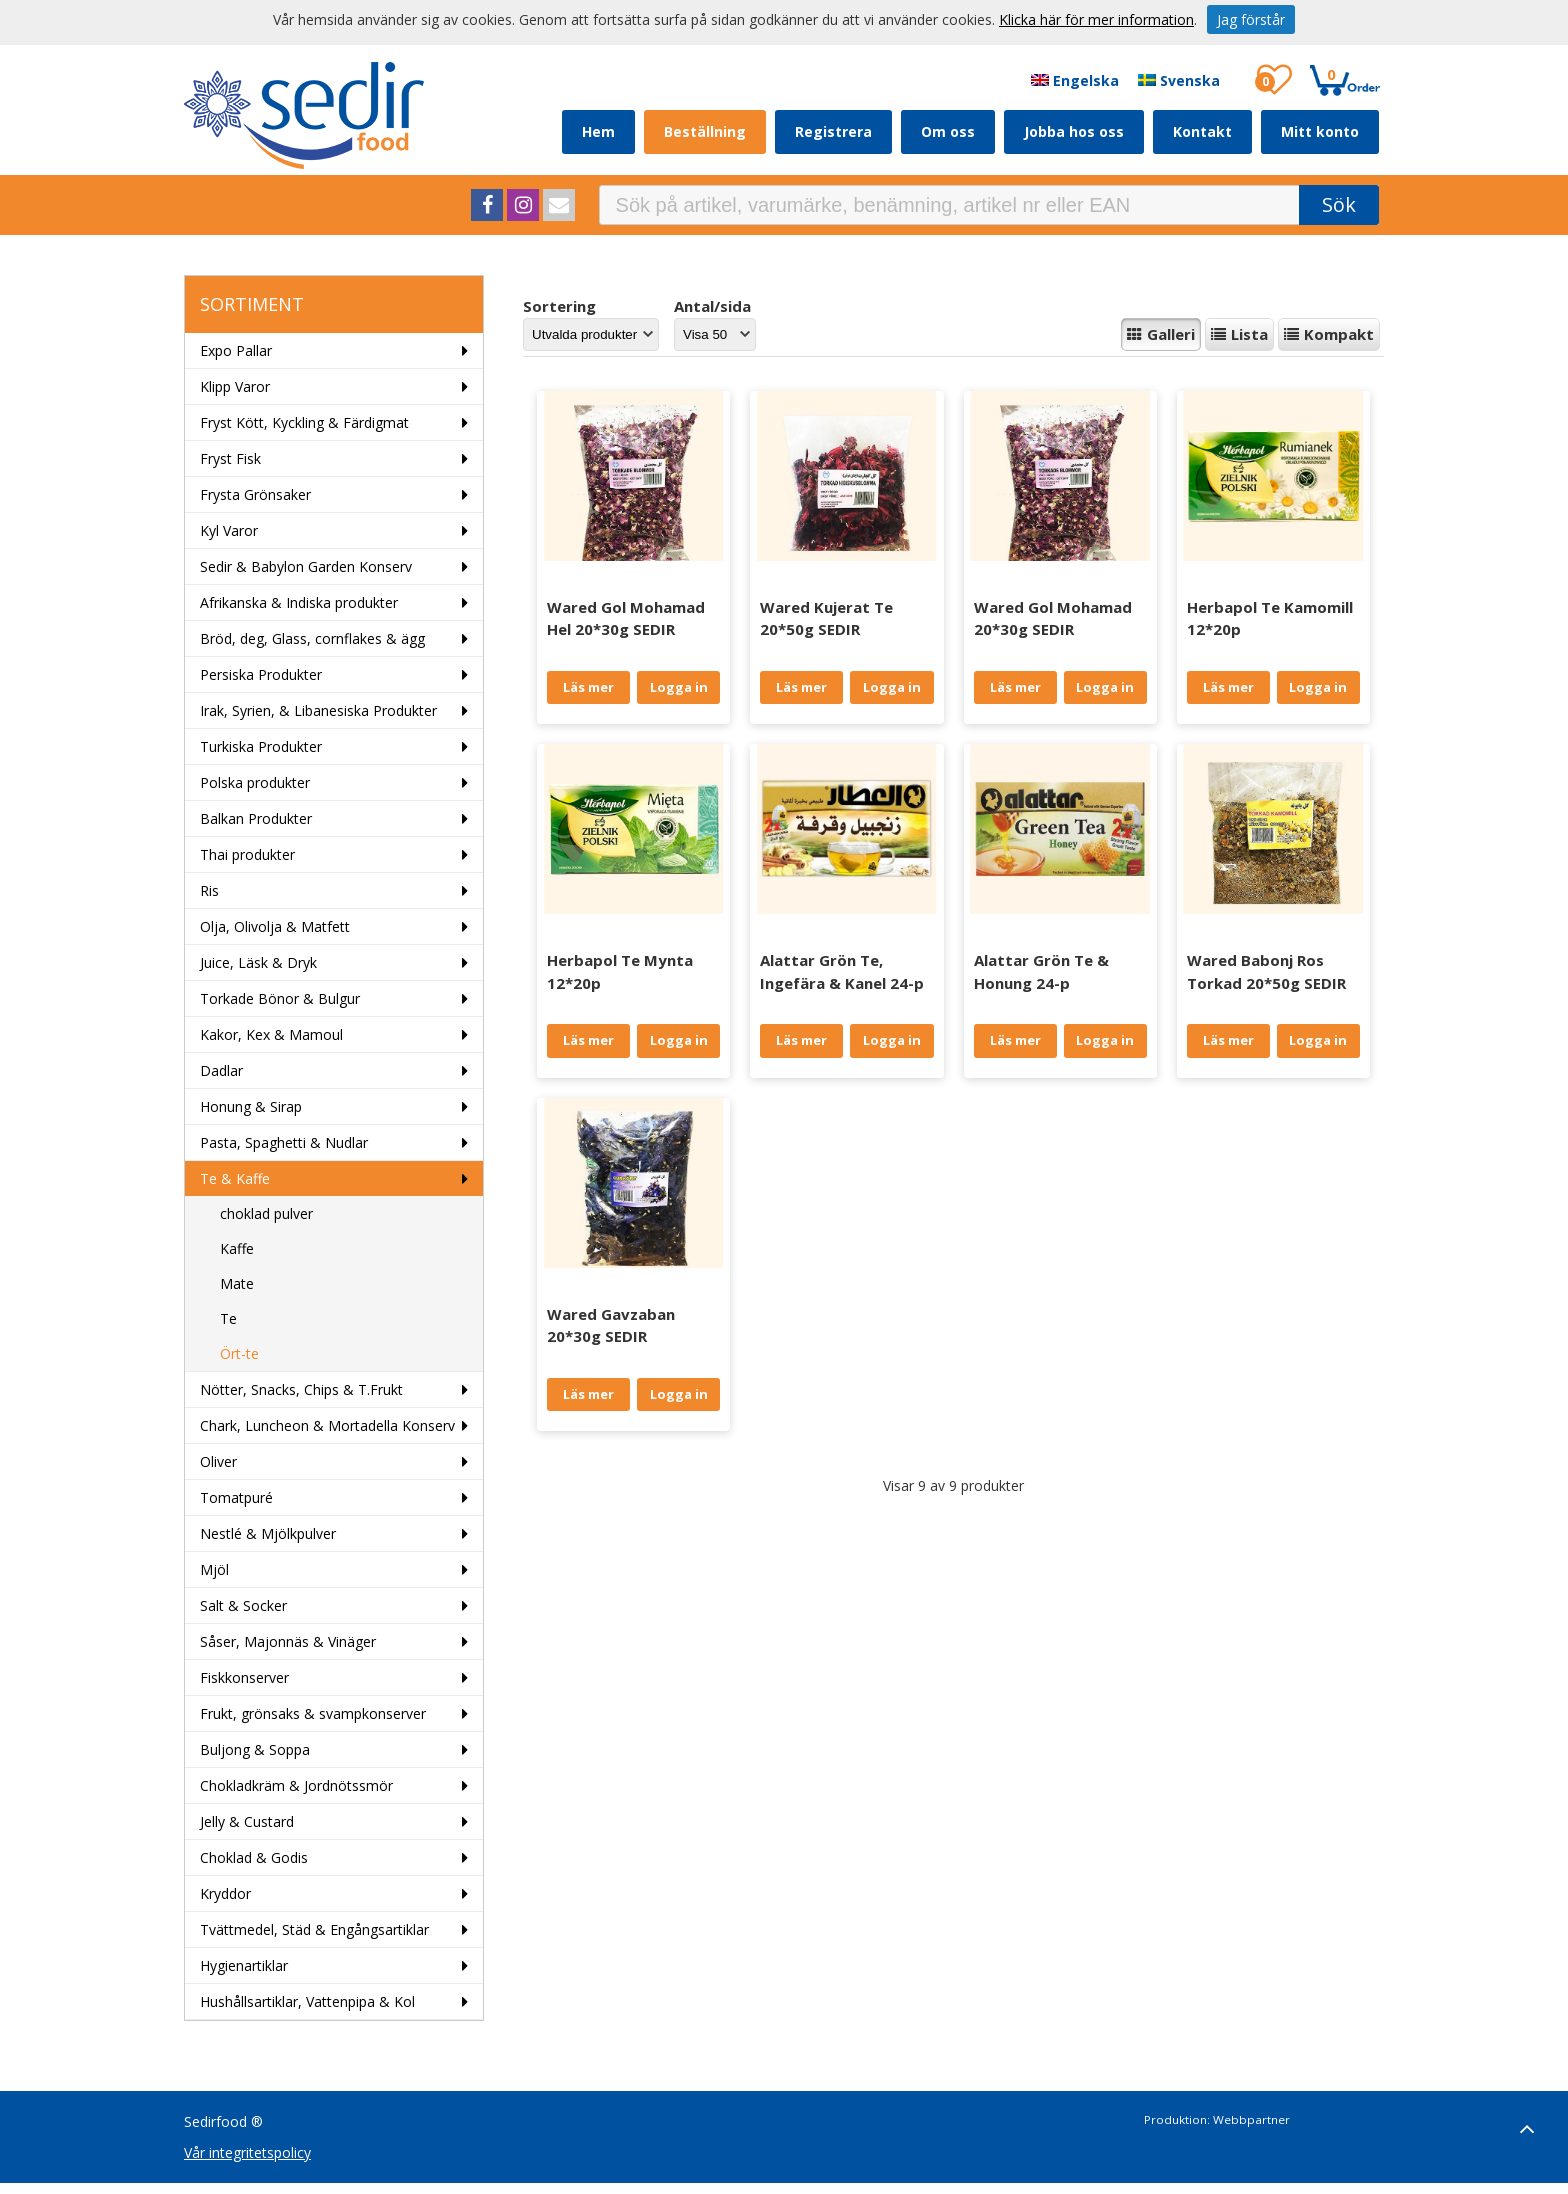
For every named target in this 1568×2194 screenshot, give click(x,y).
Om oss (948, 131)
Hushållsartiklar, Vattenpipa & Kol (307, 2001)
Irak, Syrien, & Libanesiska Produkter (318, 710)
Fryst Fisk (230, 458)
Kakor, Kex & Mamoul (271, 1034)
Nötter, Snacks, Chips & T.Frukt (301, 1389)
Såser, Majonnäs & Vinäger (288, 1641)
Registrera (833, 131)
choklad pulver (266, 1213)
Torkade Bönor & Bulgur (280, 998)
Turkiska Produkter (261, 746)
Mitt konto (1320, 131)
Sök (1339, 204)
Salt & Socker (243, 1605)
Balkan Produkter (256, 818)
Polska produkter (255, 782)
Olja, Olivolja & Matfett (275, 926)
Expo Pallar (236, 350)
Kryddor (225, 1893)
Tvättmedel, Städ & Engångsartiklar (314, 1929)
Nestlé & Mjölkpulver (268, 1533)
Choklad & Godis (254, 1857)
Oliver (218, 1461)
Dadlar (221, 1070)
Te (228, 1318)
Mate (237, 1283)
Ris (209, 890)
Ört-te (239, 1353)
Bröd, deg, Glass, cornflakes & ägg (312, 638)
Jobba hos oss (1074, 131)
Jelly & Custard (247, 1821)
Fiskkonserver (244, 1677)
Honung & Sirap (251, 1106)
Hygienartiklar (244, 1965)
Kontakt (1202, 131)
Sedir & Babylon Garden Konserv (306, 566)
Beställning (705, 131)
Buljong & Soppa (255, 1749)
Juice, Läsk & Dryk (258, 962)
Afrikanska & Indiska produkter (299, 602)
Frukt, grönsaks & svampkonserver (313, 1713)
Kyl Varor (229, 530)
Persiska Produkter (261, 674)
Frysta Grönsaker (255, 494)
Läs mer (588, 687)
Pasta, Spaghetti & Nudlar (284, 1142)
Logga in (679, 687)
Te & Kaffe (235, 1178)
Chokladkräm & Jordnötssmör (296, 1785)
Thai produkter (247, 854)
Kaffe (237, 1248)
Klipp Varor (235, 386)
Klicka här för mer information (1096, 19)
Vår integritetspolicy (247, 2152)
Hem (598, 131)
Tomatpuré (236, 1497)
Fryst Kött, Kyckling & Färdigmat (304, 422)
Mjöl (214, 1569)
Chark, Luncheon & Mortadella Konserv (327, 1425)
